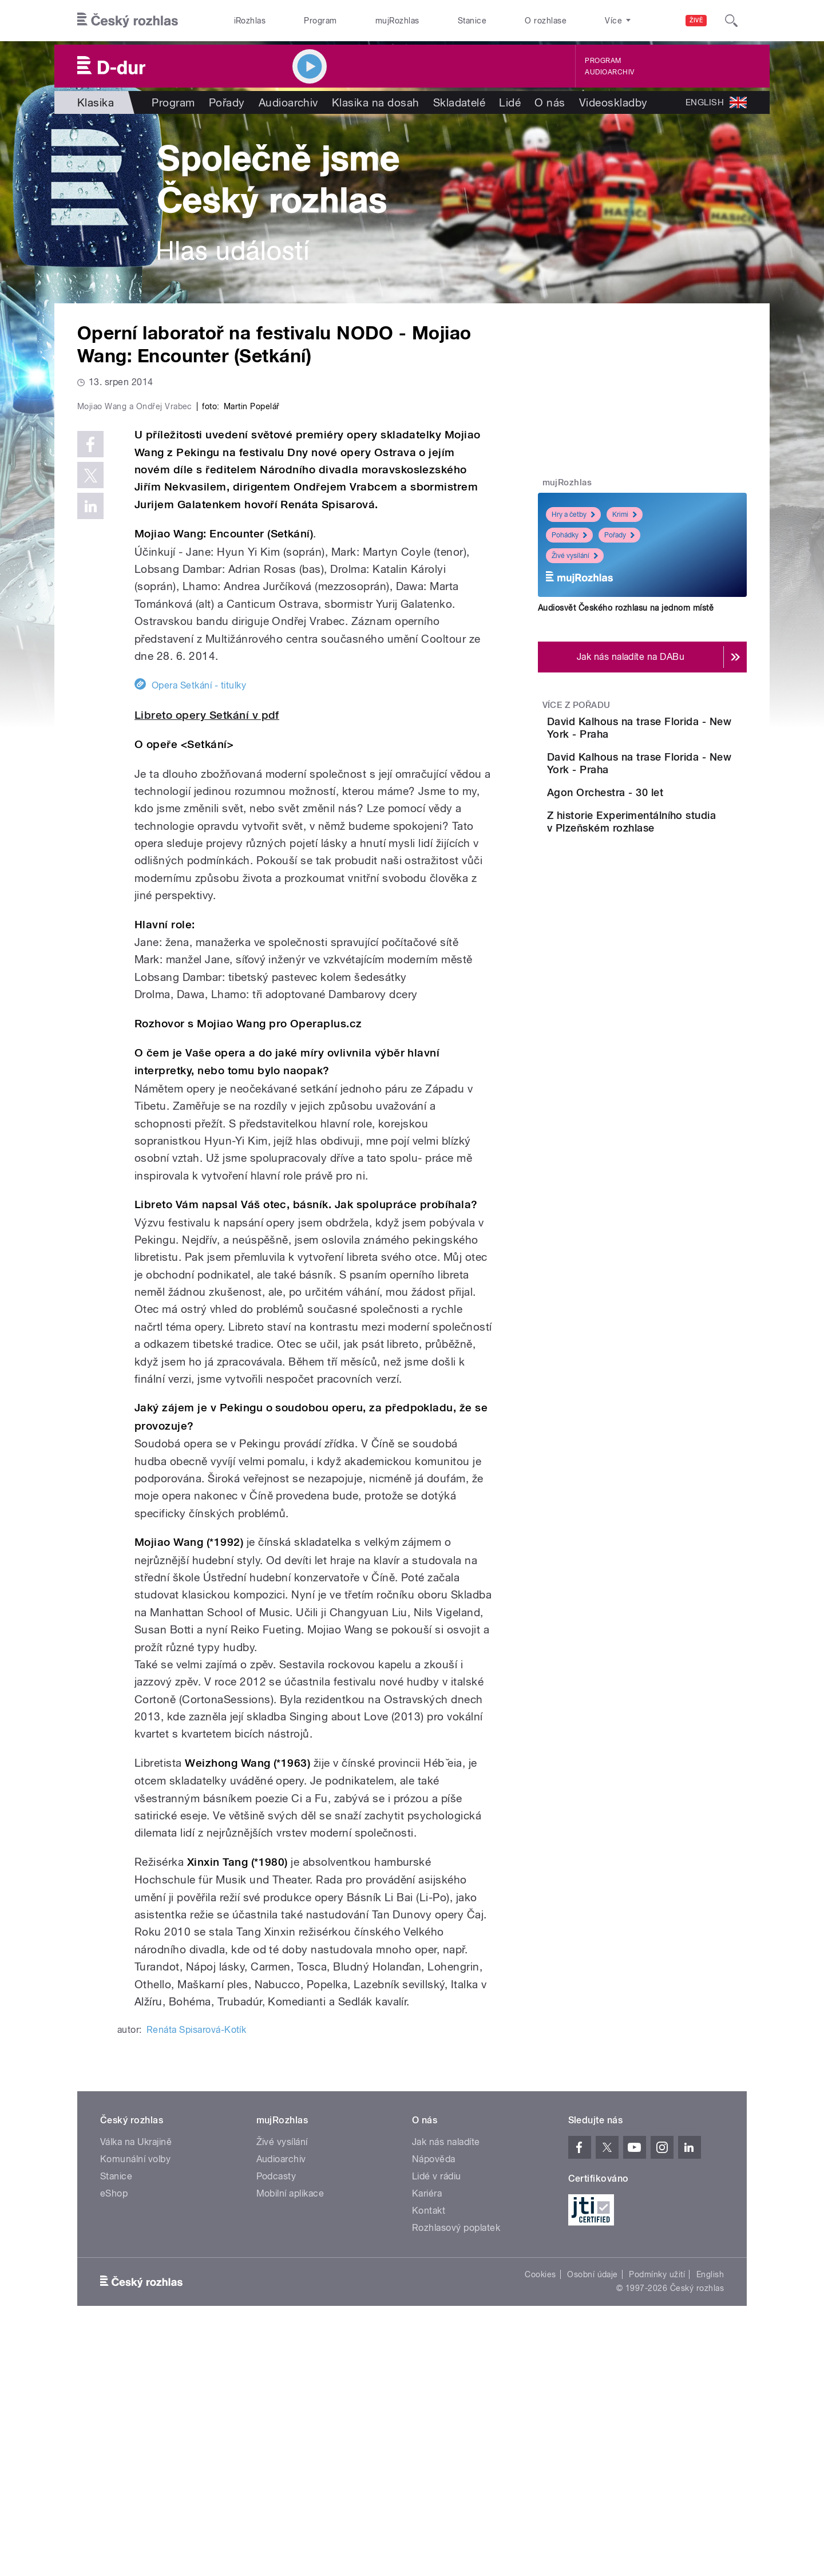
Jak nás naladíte (446, 2385)
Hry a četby (573, 515)
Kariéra (427, 2436)
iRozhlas (250, 20)
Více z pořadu (576, 705)
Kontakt (428, 2453)
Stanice (472, 20)
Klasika (95, 102)
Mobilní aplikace (290, 2436)
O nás (549, 102)
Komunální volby (135, 2402)
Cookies (540, 2517)
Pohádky (569, 535)
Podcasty (276, 2419)
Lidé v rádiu (436, 2419)
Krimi (624, 515)
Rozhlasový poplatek (456, 2471)
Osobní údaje (592, 2517)
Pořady (227, 102)
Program (320, 20)
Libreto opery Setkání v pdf (206, 957)
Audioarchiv (609, 72)
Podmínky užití (657, 2517)
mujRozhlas (397, 20)
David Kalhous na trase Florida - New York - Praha (677, 727)
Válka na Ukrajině (136, 2385)
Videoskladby (613, 102)
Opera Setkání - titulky (199, 928)
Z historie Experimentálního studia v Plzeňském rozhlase (679, 889)
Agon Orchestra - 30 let (669, 825)
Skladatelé (459, 102)
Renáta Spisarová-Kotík (196, 2273)
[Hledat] (731, 20)
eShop (114, 2436)
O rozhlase (545, 20)
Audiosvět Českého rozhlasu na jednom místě (626, 607)
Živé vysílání (575, 556)
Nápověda (433, 2402)
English (710, 2517)
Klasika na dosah (375, 102)
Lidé (510, 102)
